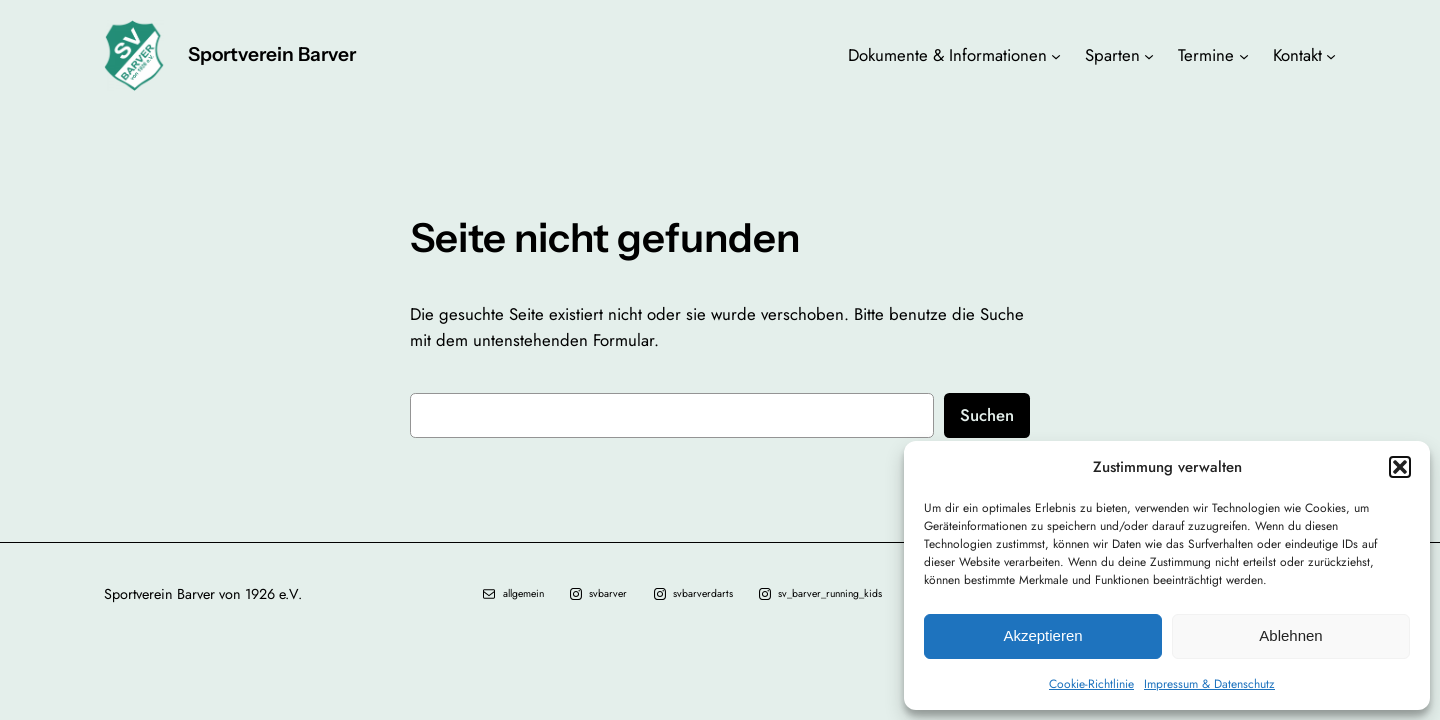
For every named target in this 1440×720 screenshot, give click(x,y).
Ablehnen (1290, 635)
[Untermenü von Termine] (1244, 55)
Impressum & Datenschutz (1209, 684)
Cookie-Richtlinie (1091, 684)
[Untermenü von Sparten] (1149, 55)
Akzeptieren (1042, 635)
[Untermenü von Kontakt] (1331, 55)
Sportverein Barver (272, 54)
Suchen (987, 415)
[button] (1400, 467)
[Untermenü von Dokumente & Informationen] (1056, 55)
